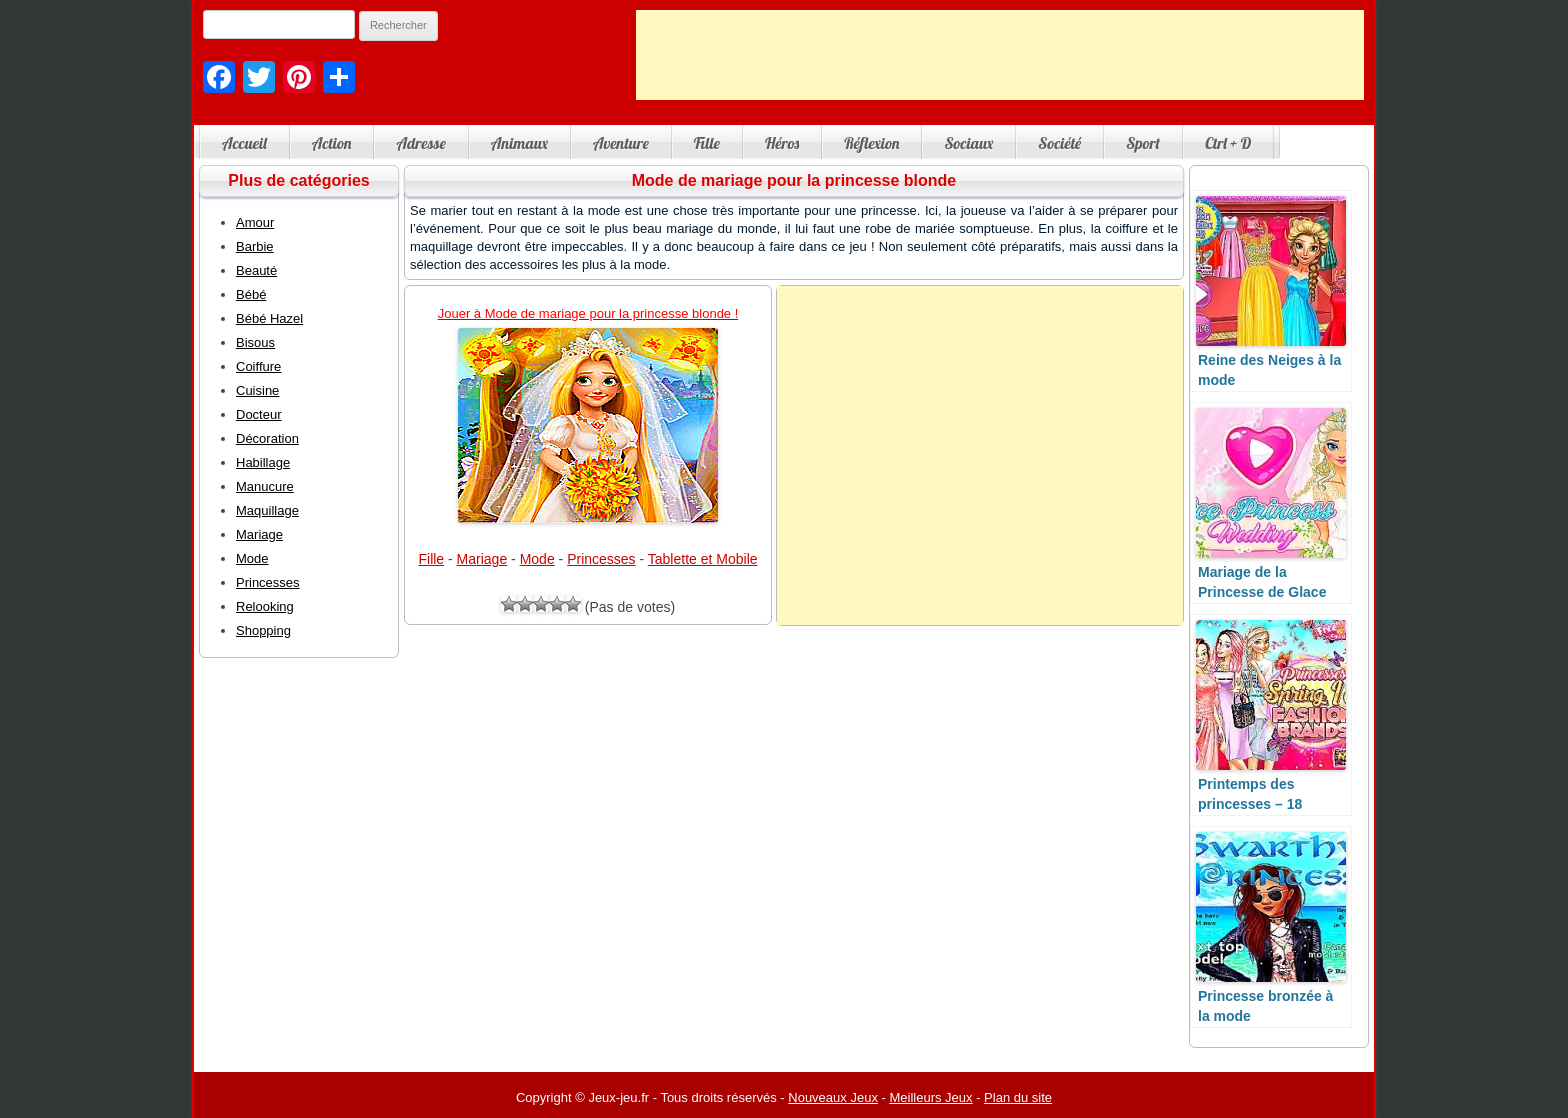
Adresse (420, 143)
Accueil (244, 143)
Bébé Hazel (269, 318)
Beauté (256, 270)
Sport (1143, 143)
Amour (255, 222)
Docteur (259, 414)
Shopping (263, 630)
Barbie (255, 246)
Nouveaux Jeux (833, 1097)
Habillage (263, 462)
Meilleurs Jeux (930, 1097)
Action (332, 143)
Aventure (621, 143)
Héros (782, 143)
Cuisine (257, 390)
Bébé (251, 294)
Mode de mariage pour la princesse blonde (794, 180)
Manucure (265, 486)
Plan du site (1018, 1097)
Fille (707, 143)
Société (1059, 143)
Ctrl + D (1228, 143)
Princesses (601, 559)
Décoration (267, 438)
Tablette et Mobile (703, 559)
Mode (537, 559)
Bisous (255, 342)
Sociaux (968, 143)
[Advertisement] (1000, 55)
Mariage (482, 559)
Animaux (519, 143)
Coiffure (258, 366)
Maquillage (267, 510)
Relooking (265, 606)
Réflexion (871, 143)
